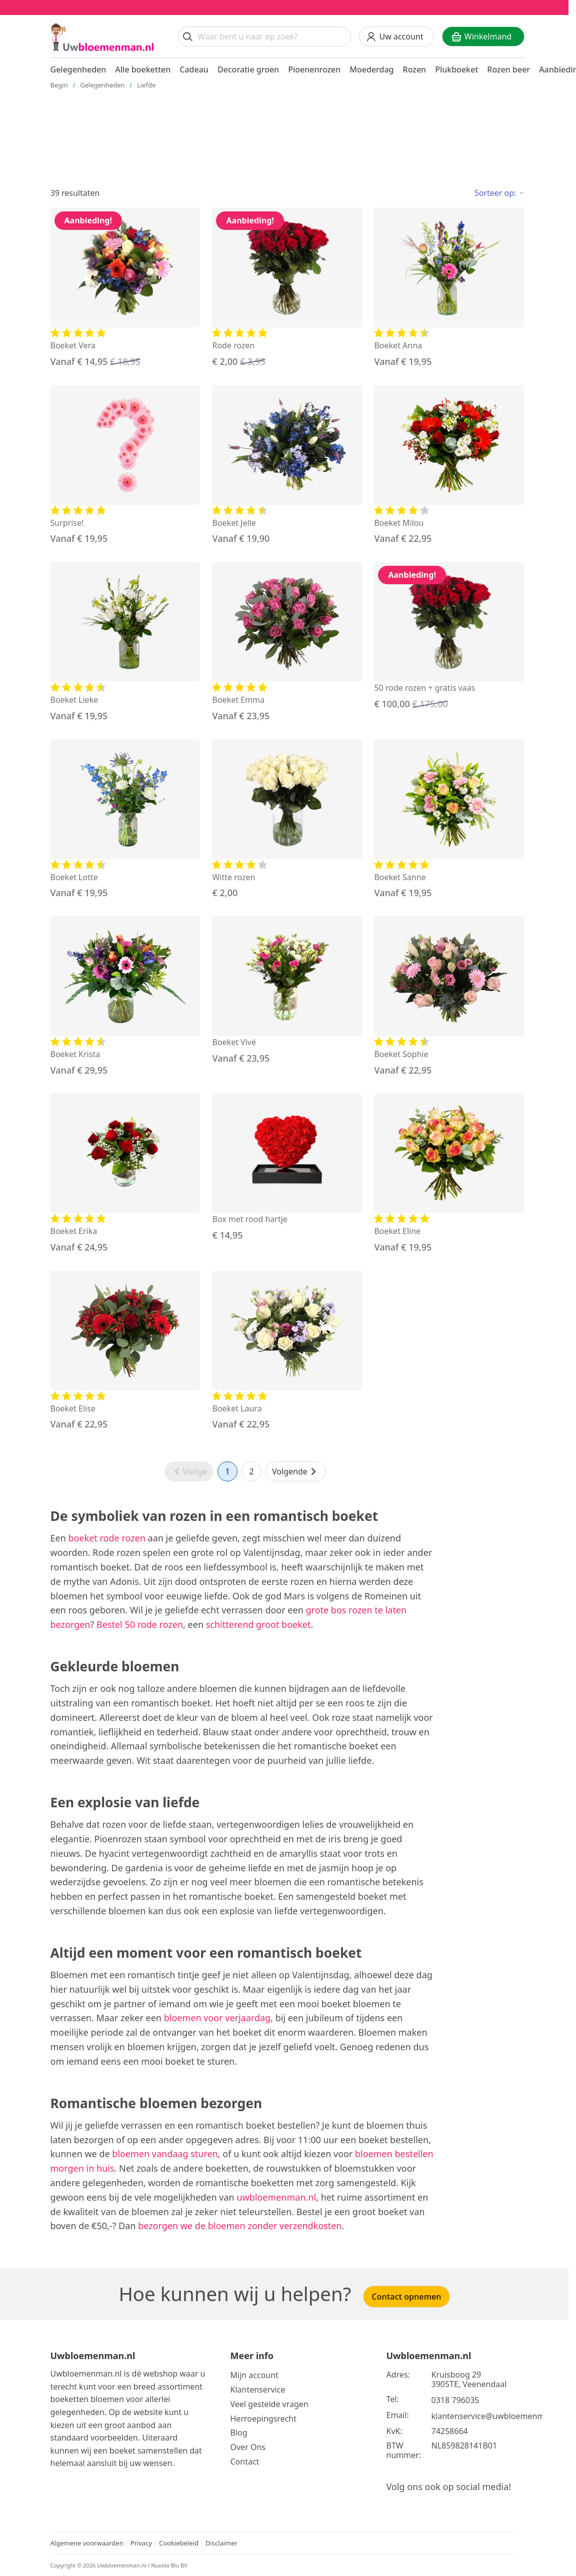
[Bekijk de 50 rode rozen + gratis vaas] (449, 636)
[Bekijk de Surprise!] (125, 465)
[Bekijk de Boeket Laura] (287, 1351)
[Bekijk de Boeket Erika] (125, 1173)
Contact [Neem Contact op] (245, 2461)
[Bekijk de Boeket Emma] (287, 642)
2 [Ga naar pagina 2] (251, 1471)
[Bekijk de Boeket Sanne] (449, 819)
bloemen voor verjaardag (217, 2018)
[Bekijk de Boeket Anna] (449, 287)
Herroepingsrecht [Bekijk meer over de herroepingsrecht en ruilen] (263, 2418)
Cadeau (194, 69)
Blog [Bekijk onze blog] (239, 2432)
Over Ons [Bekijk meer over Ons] (248, 2447)
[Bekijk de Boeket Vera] (125, 287)
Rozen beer (508, 69)
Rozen (414, 69)
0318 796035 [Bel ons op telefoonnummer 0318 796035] (456, 2400)
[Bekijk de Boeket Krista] (125, 996)
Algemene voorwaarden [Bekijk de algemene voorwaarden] (87, 2543)
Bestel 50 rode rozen (139, 1624)
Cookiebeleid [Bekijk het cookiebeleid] (178, 2543)
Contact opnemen (406, 2296)
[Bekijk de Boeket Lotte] (125, 819)
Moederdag (372, 69)
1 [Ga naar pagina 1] (227, 1471)
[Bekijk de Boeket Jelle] (287, 465)
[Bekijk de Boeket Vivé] (287, 990)
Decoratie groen (248, 69)
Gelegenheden (78, 69)
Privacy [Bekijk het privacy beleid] (142, 2543)
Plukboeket (456, 69)
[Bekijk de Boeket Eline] (449, 1173)
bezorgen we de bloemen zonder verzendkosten (240, 2226)
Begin (59, 84)
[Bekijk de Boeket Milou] (449, 465)
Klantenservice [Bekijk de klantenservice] (258, 2389)
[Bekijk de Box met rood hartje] (287, 1167)
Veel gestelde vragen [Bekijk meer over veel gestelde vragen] (269, 2404)
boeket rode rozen (106, 1538)
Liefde (146, 84)
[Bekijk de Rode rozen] (287, 287)
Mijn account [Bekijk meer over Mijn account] (254, 2375)
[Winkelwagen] (483, 36)
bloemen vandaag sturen (165, 2154)
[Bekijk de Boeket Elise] (125, 1351)
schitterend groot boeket (258, 1624)
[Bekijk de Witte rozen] (287, 819)
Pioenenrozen (314, 69)
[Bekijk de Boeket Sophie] (449, 996)
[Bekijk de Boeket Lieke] (125, 642)
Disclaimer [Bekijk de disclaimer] (222, 2543)
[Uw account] (396, 36)
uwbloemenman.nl (276, 2197)
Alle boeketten (142, 69)
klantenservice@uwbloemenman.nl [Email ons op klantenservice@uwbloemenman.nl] (498, 2416)
